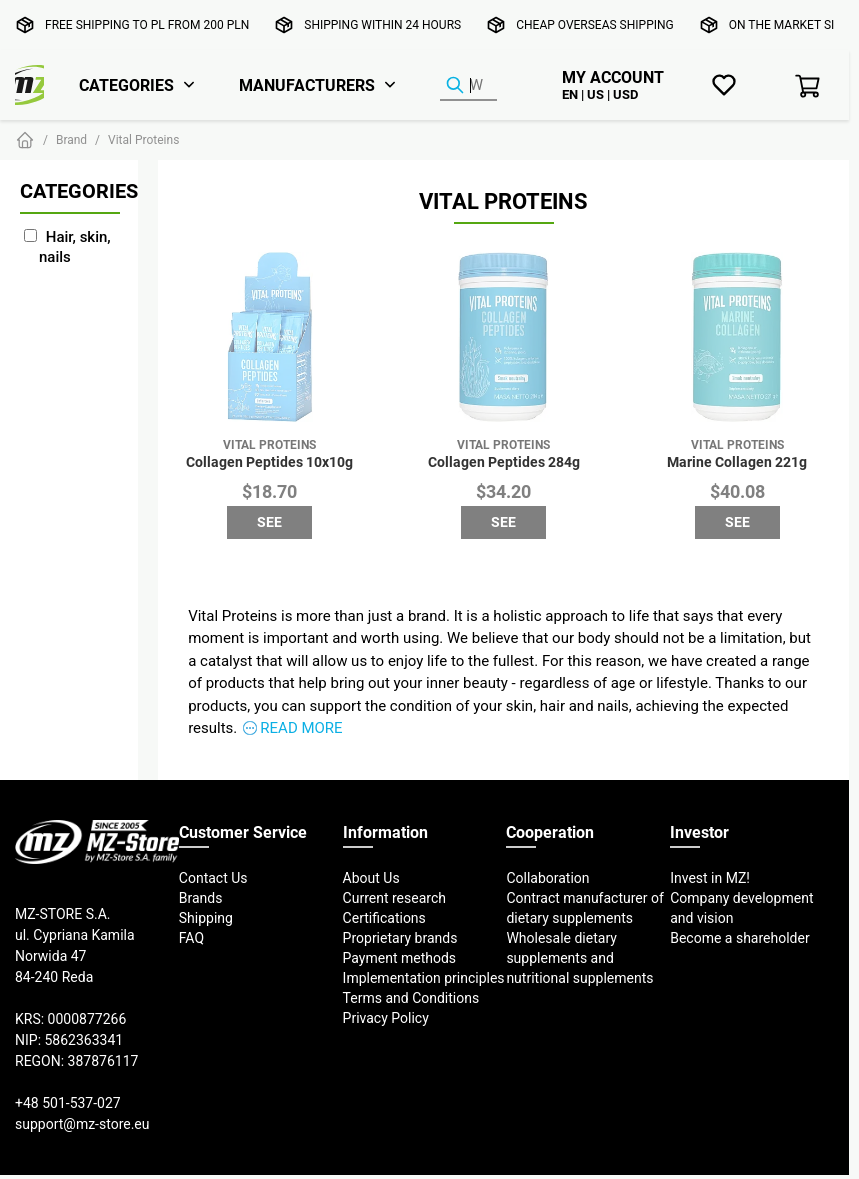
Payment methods (399, 958)
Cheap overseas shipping (595, 24)
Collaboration (547, 878)
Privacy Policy (386, 1018)
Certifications (384, 918)
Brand (71, 139)
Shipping (206, 918)
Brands (201, 898)
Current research (394, 898)
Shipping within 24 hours (382, 24)
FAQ (191, 938)
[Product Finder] (468, 86)
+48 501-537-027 (68, 1103)
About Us (371, 878)
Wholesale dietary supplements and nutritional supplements (579, 958)
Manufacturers (307, 85)
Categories (126, 85)
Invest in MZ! (710, 878)
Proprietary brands (400, 938)
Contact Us (213, 878)
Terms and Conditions (411, 998)
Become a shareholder (739, 938)
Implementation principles (424, 978)
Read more (301, 727)
